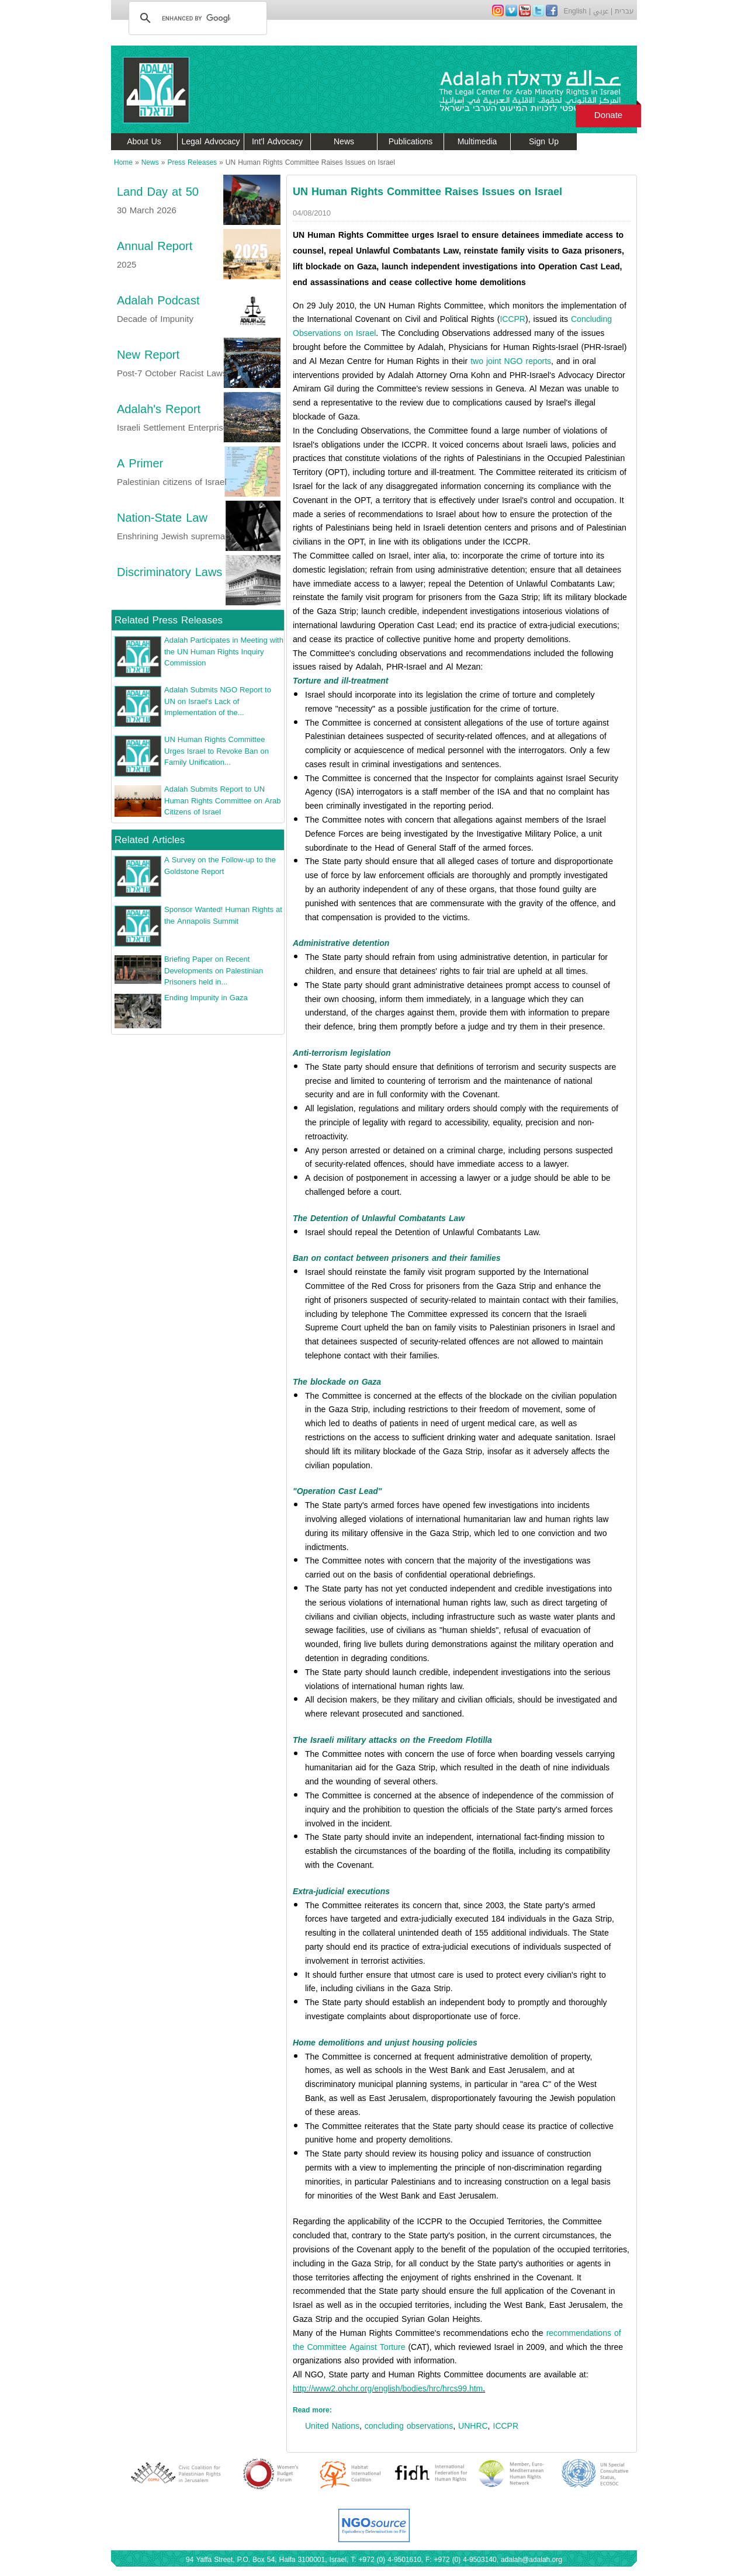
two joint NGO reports (510, 361)
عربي (600, 11)
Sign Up (544, 141)
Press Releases (192, 162)
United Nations (332, 2426)
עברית (624, 11)
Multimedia (477, 141)
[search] (196, 18)
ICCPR (512, 319)
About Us (144, 141)
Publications (411, 141)
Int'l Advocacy (277, 141)
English (574, 11)
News (344, 141)
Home (123, 162)
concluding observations (409, 2426)
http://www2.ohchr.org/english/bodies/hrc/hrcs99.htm (388, 2389)
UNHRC (473, 2426)
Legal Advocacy (211, 141)
